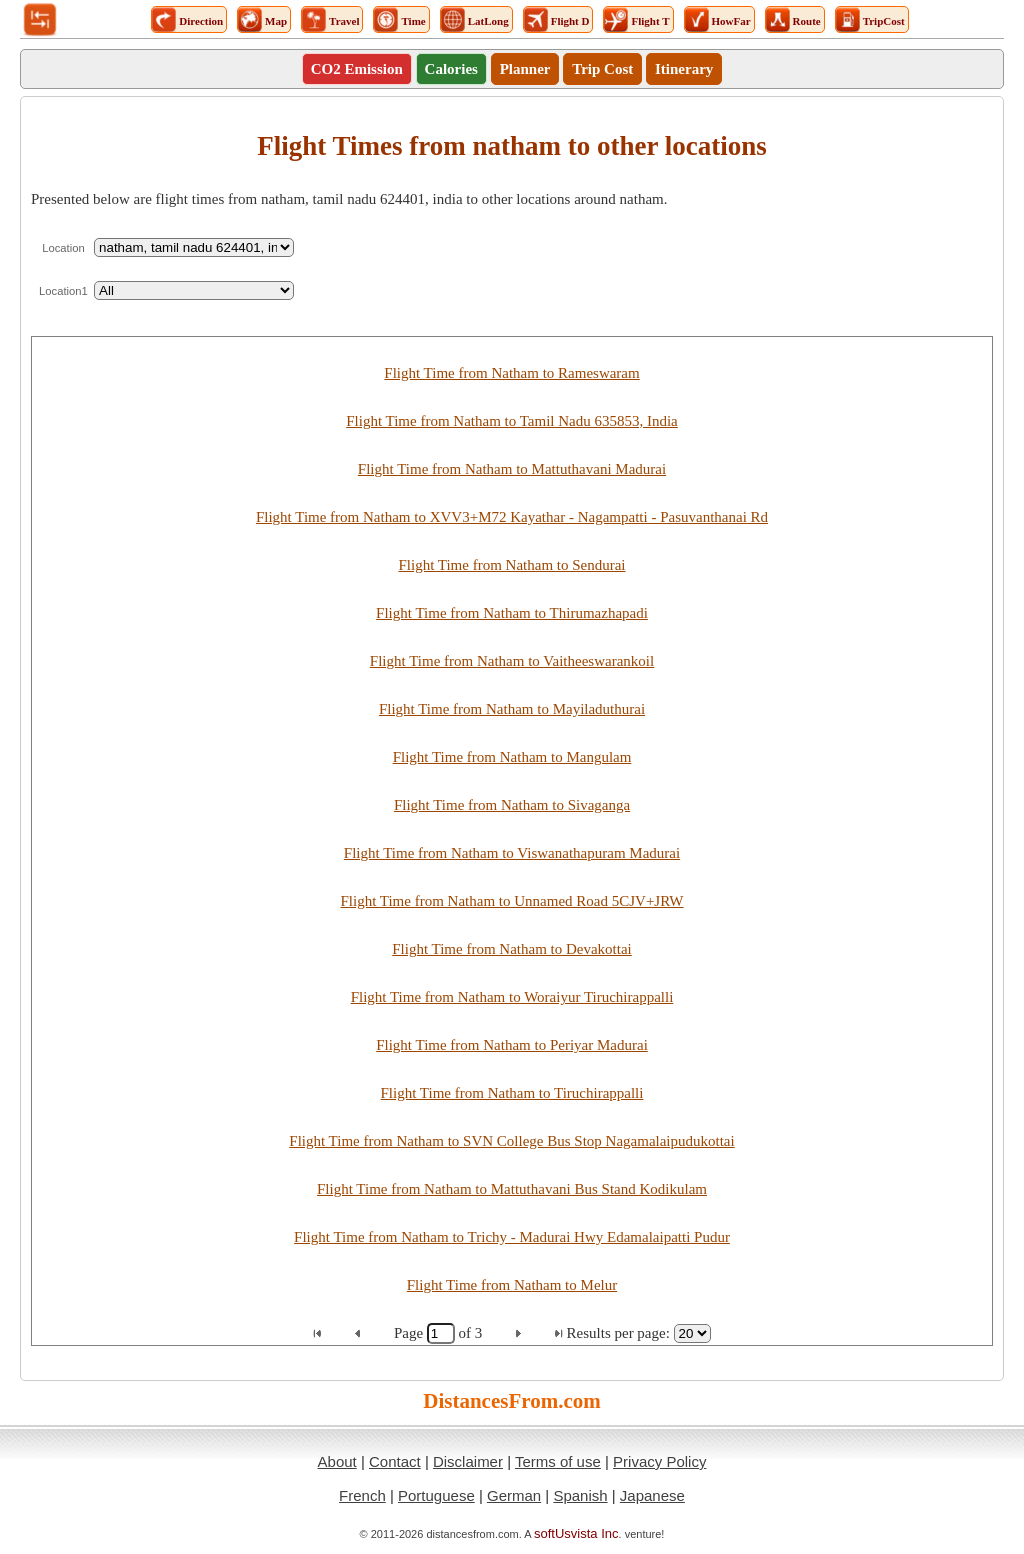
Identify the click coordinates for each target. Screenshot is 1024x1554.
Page (410, 1333)
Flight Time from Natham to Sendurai (511, 565)
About (337, 1461)
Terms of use (558, 1461)
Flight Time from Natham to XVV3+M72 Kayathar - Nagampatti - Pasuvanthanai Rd (512, 517)
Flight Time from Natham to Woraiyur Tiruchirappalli (512, 997)
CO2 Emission (357, 69)
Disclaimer (468, 1461)
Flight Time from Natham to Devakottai (512, 949)
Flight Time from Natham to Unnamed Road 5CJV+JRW (511, 901)
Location (63, 248)
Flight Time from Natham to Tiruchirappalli (512, 1093)
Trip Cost (602, 69)
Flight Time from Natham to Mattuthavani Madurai (512, 469)
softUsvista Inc (576, 1533)
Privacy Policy (659, 1461)
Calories (451, 69)
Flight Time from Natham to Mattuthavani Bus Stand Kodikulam (512, 1189)
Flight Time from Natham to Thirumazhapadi (512, 613)
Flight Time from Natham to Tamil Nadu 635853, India (512, 421)
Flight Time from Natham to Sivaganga (512, 805)
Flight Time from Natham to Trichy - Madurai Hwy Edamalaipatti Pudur (512, 1237)
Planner (525, 69)
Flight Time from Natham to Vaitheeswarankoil (512, 661)
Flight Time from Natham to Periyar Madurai (512, 1045)
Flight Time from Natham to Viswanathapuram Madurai (512, 853)
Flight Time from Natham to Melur (512, 1285)
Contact (395, 1461)
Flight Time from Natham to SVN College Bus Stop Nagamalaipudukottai (511, 1141)
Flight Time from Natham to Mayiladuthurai (512, 709)
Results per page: (618, 1333)
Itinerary (684, 69)
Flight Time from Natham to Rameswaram (511, 373)
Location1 (63, 291)
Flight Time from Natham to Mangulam (512, 757)
